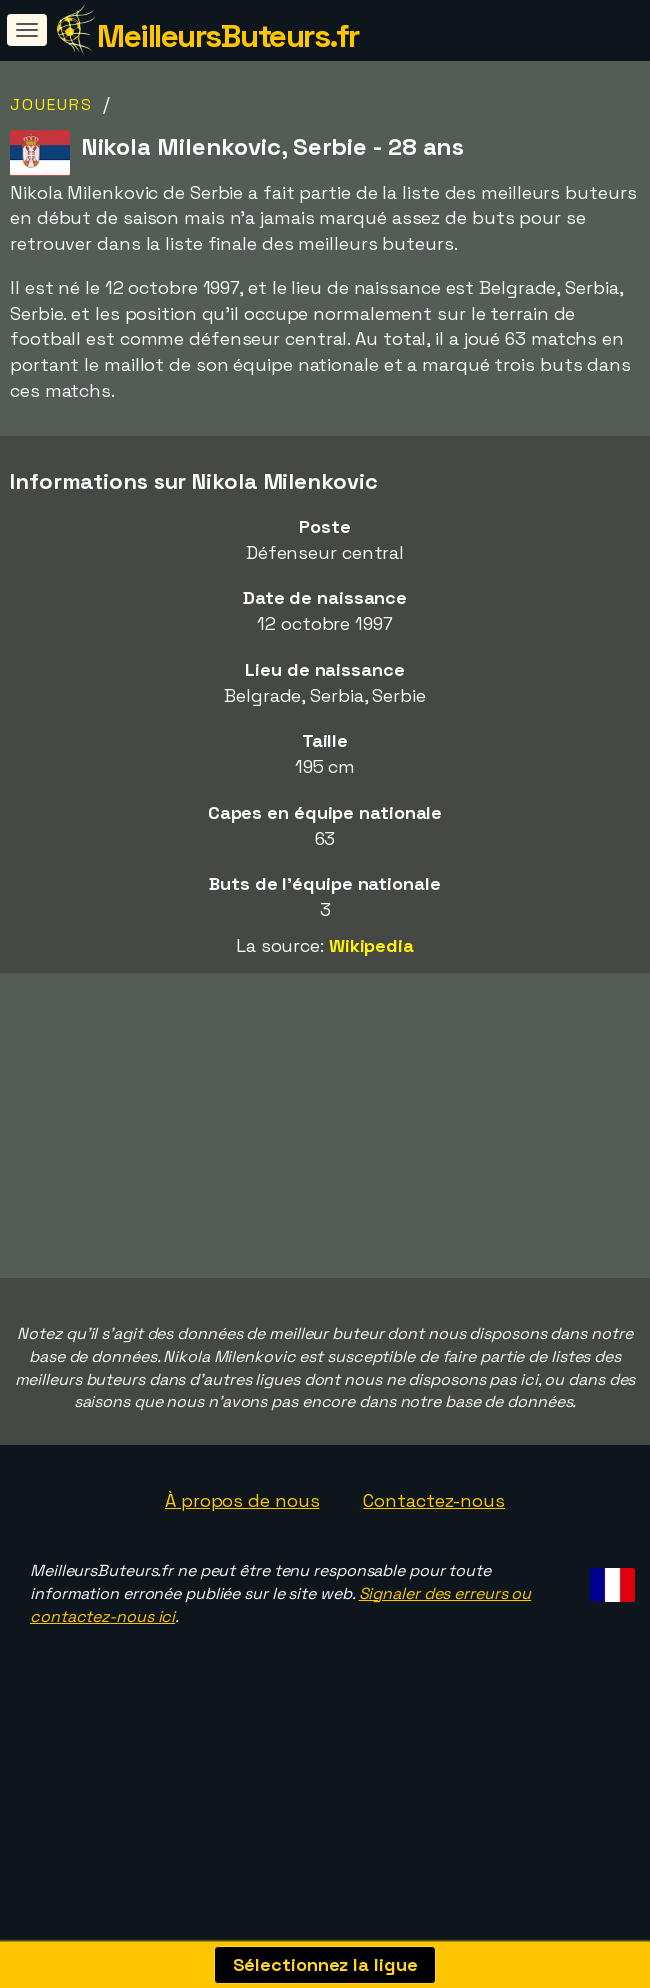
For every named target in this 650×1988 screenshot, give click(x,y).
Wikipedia (371, 945)
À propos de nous (242, 1546)
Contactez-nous (434, 1546)
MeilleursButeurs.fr (228, 36)
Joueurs (51, 104)
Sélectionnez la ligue (325, 1964)
